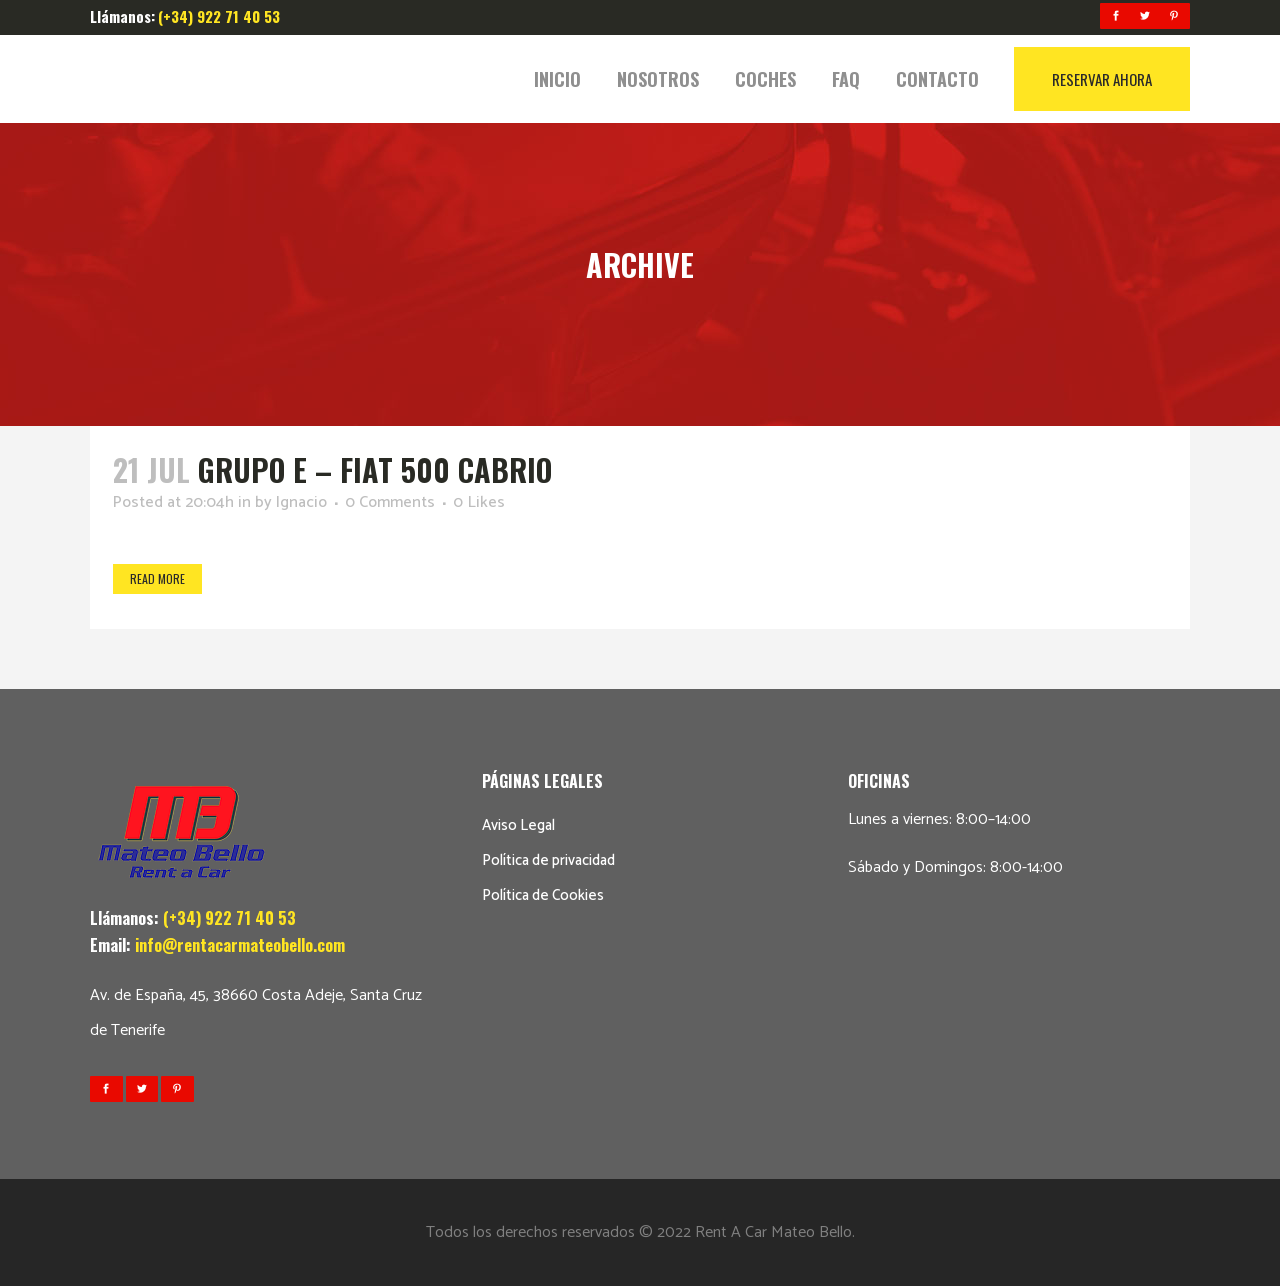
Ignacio (301, 502)
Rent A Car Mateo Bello (773, 1232)
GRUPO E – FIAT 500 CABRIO (375, 469)
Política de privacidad (548, 860)
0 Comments (390, 502)
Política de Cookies (543, 895)
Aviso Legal (518, 825)
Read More (157, 578)
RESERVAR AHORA (1102, 79)
